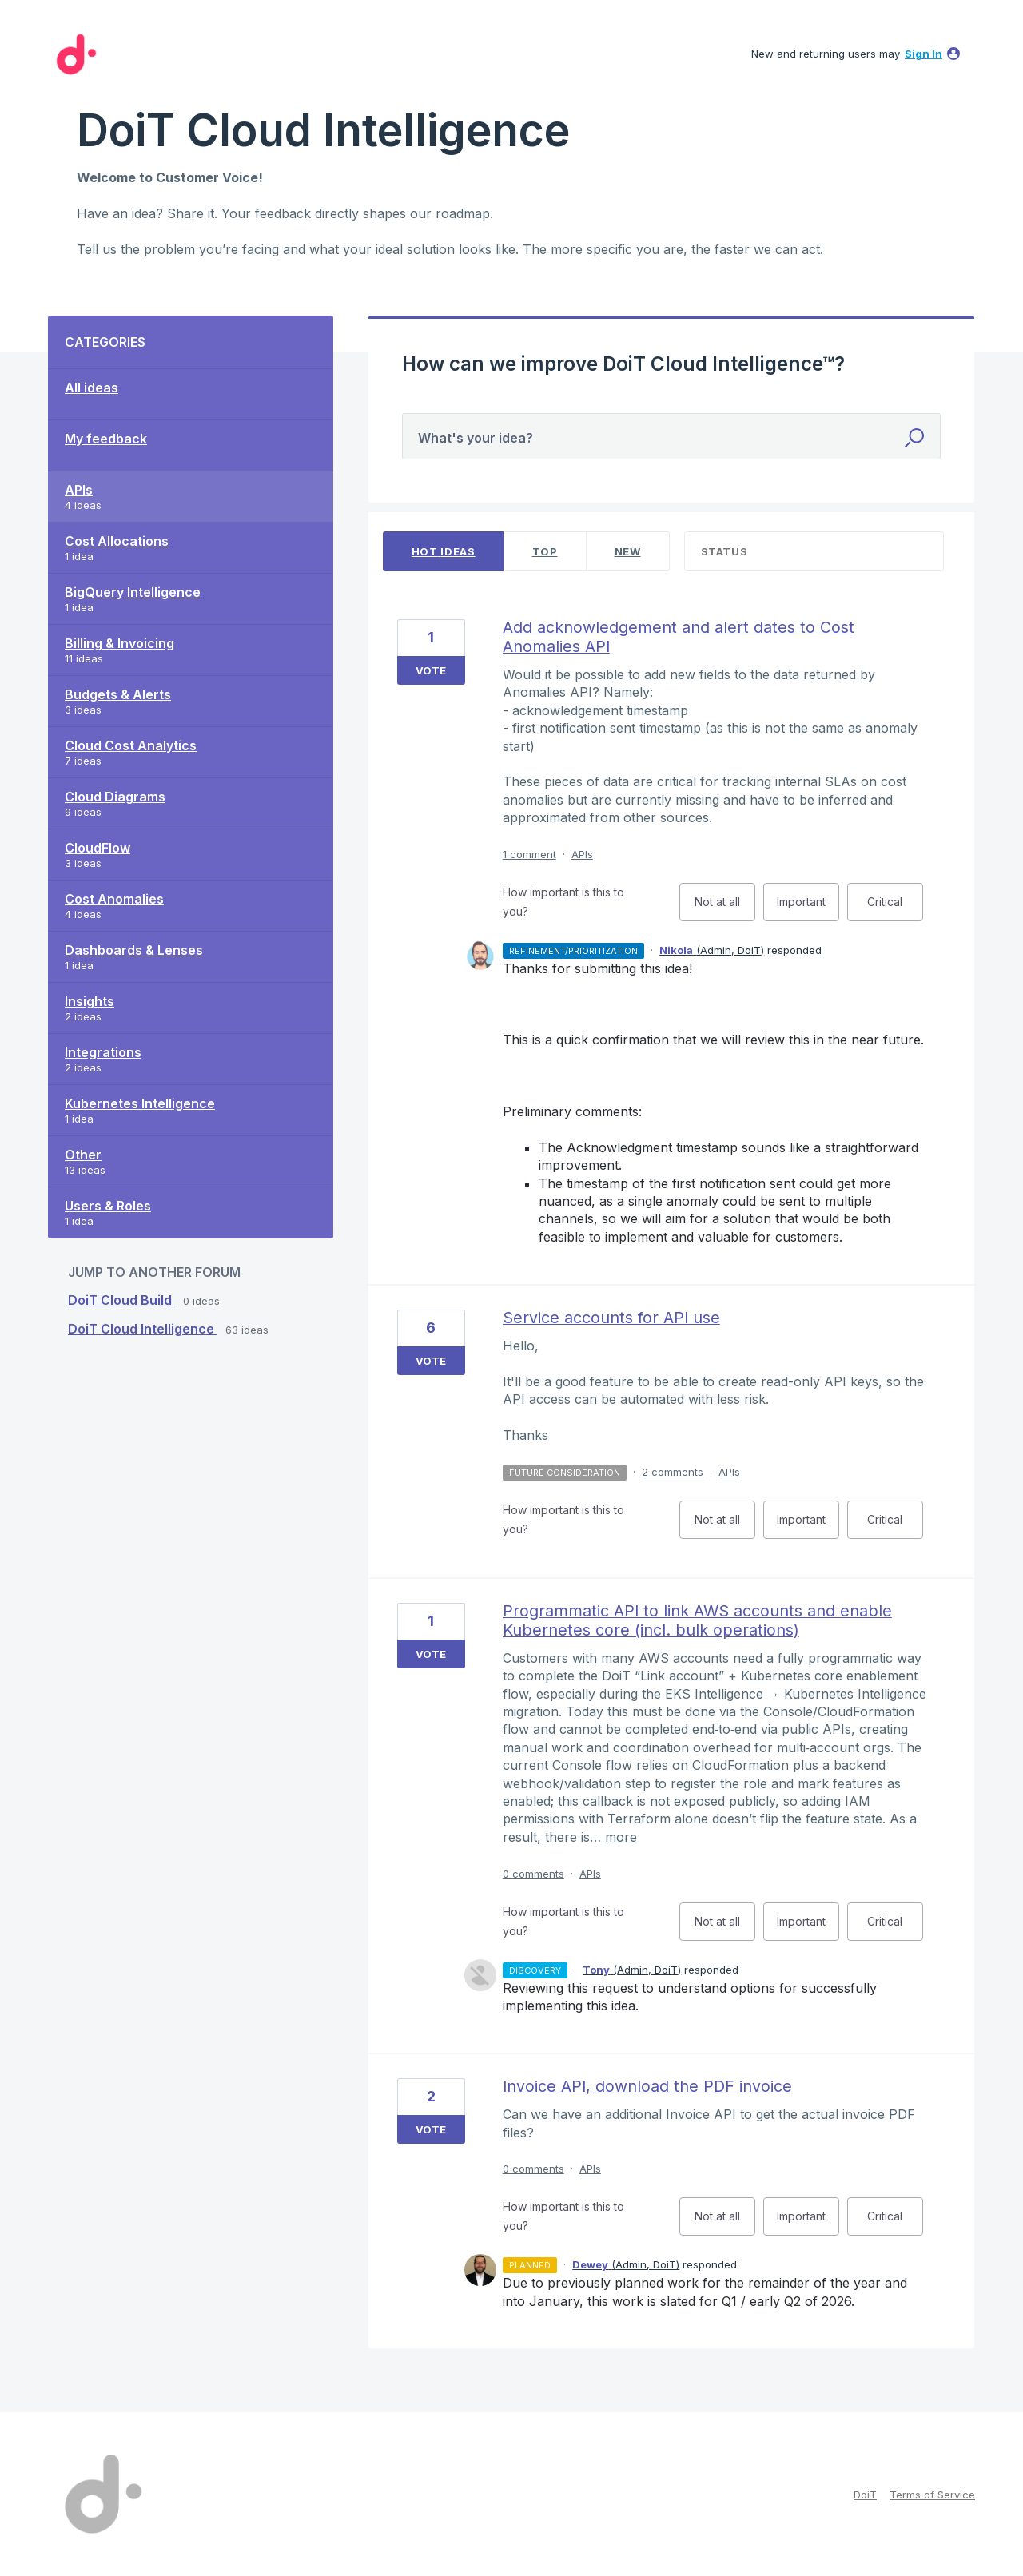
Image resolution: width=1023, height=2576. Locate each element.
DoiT (865, 2494)
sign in (923, 53)
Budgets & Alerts (118, 694)
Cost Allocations (117, 541)
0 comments (533, 1873)
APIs (79, 490)
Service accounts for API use (611, 1317)
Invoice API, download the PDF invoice (647, 2086)
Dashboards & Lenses (134, 950)
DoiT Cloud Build (121, 1300)
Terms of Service (932, 2494)
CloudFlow (97, 848)
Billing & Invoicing (119, 643)
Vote (431, 670)
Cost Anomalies (114, 899)
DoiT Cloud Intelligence (142, 1329)
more (621, 1837)
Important (808, 908)
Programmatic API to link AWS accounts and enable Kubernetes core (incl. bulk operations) (697, 1620)
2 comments (672, 1471)
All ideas (91, 388)
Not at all (725, 908)
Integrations (103, 1052)
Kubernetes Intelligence (140, 1103)
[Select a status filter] (815, 551)
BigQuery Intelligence (133, 592)
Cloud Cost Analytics (131, 745)
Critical (895, 908)
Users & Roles (108, 1206)
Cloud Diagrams (115, 797)
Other (83, 1155)
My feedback (106, 439)
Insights (89, 1001)
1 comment (529, 854)
